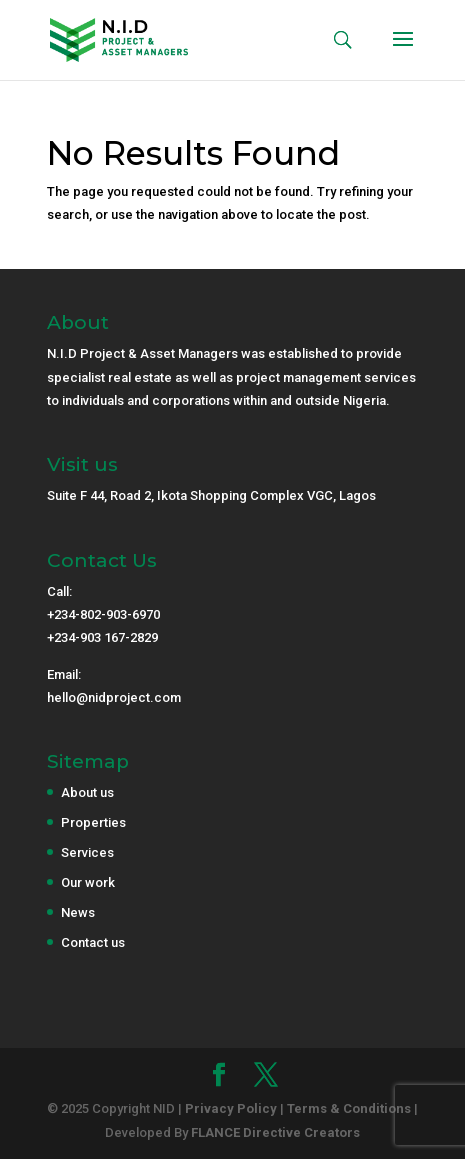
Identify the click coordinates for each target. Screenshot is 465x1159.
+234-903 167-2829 (102, 637)
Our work (88, 882)
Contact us (93, 942)
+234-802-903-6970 (103, 614)
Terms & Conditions (349, 1108)
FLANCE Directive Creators (275, 1132)
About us (87, 792)
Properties (93, 822)
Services (87, 852)
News (78, 912)
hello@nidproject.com (114, 697)
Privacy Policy (231, 1108)
